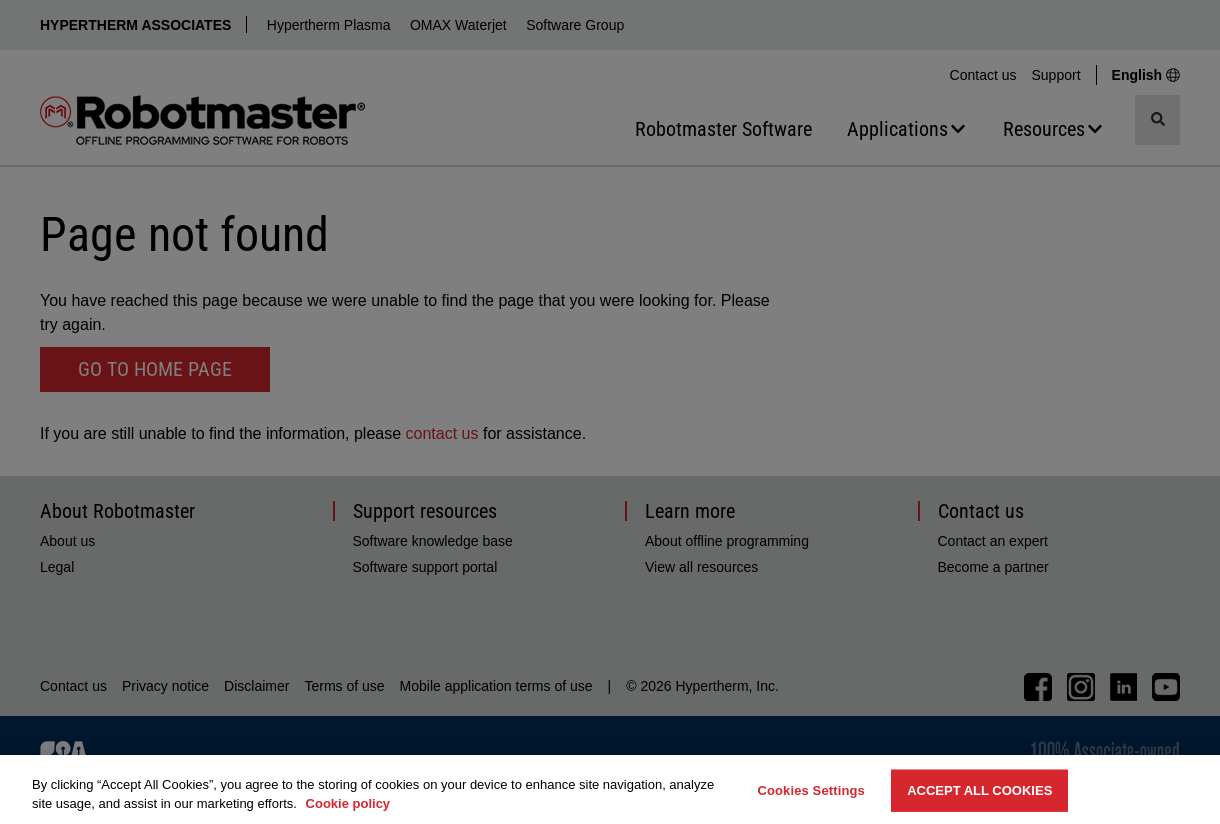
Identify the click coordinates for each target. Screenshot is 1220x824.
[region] (610, 789)
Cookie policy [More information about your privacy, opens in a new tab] (348, 803)
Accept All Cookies (979, 790)
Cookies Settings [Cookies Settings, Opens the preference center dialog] (811, 790)
